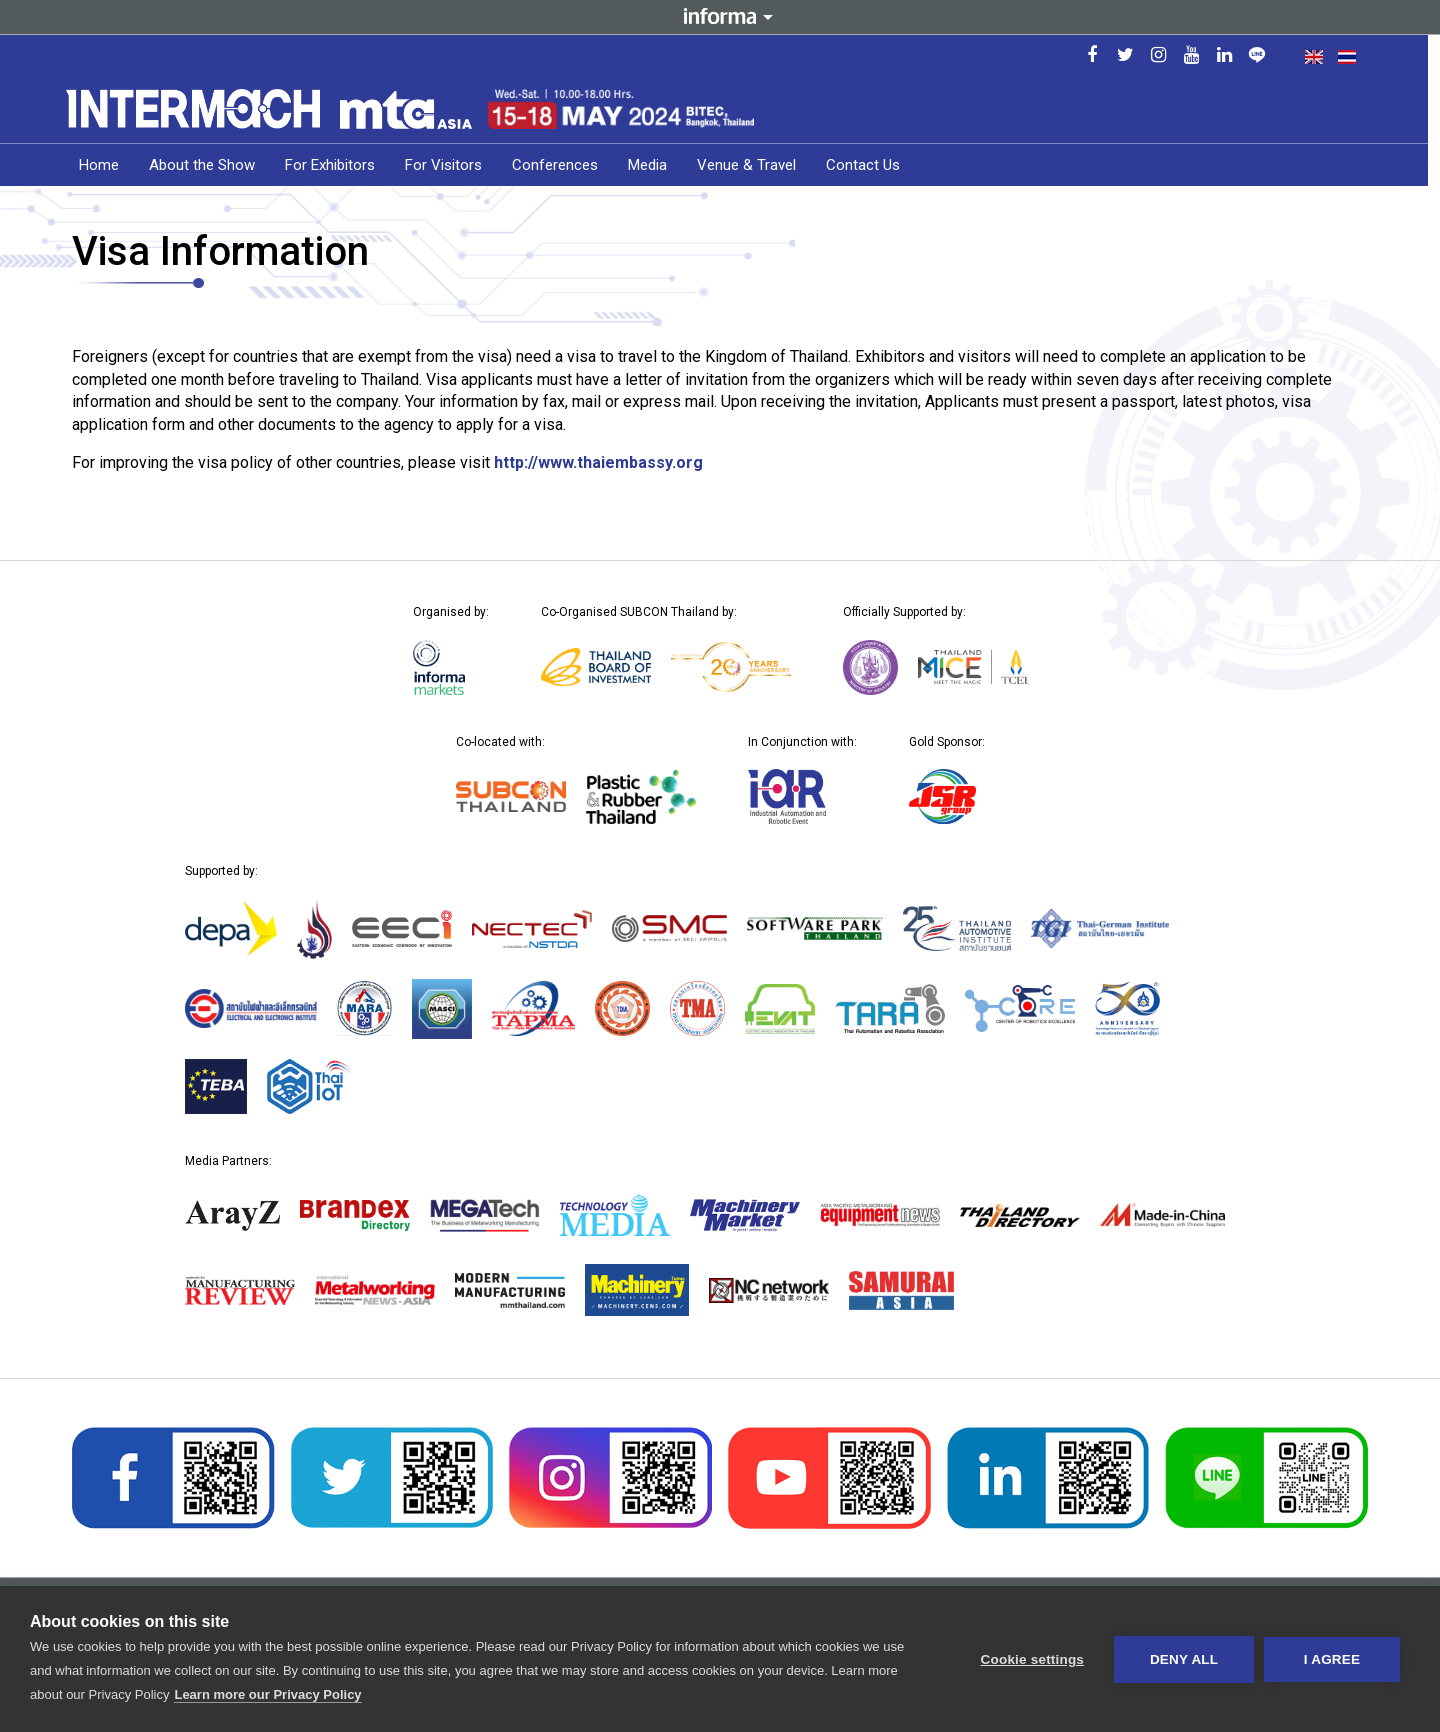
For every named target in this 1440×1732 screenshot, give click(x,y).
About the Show (208, 165)
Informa (720, 17)
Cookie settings (1032, 1659)
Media (653, 165)
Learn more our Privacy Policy (267, 1694)
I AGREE (1332, 1659)
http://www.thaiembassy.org (598, 462)
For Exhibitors (336, 165)
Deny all (1184, 1659)
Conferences (561, 165)
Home (105, 165)
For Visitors (449, 165)
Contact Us (869, 165)
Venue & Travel (752, 165)
